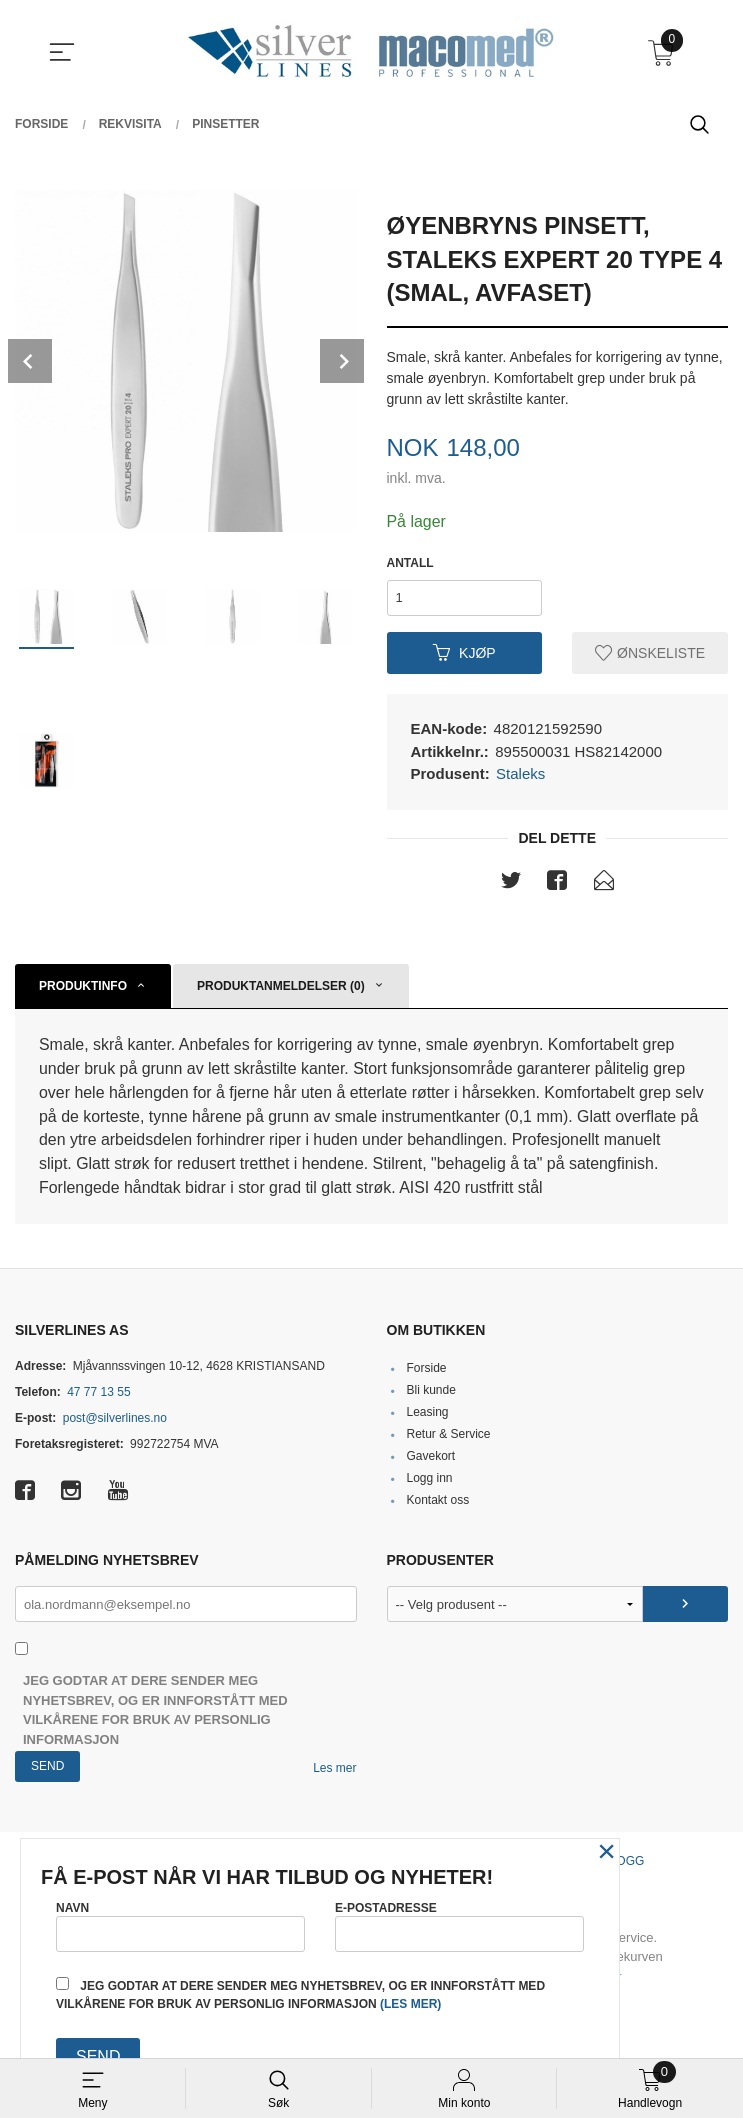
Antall (410, 563)
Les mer (334, 1769)
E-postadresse (459, 1926)
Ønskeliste (650, 653)
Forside (426, 1369)
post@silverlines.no (115, 1419)
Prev (30, 361)
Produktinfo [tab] (83, 986)
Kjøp (464, 653)
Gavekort (430, 1457)
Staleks (520, 773)
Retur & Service (448, 1435)
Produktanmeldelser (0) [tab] (281, 986)
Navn (180, 1926)
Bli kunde (430, 1391)
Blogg (623, 1862)
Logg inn (429, 1479)
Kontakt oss (437, 1501)
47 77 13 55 (98, 1393)
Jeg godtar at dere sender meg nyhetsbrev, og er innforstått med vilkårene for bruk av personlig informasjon (155, 1711)
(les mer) (410, 2004)
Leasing (427, 1413)
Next (342, 361)
